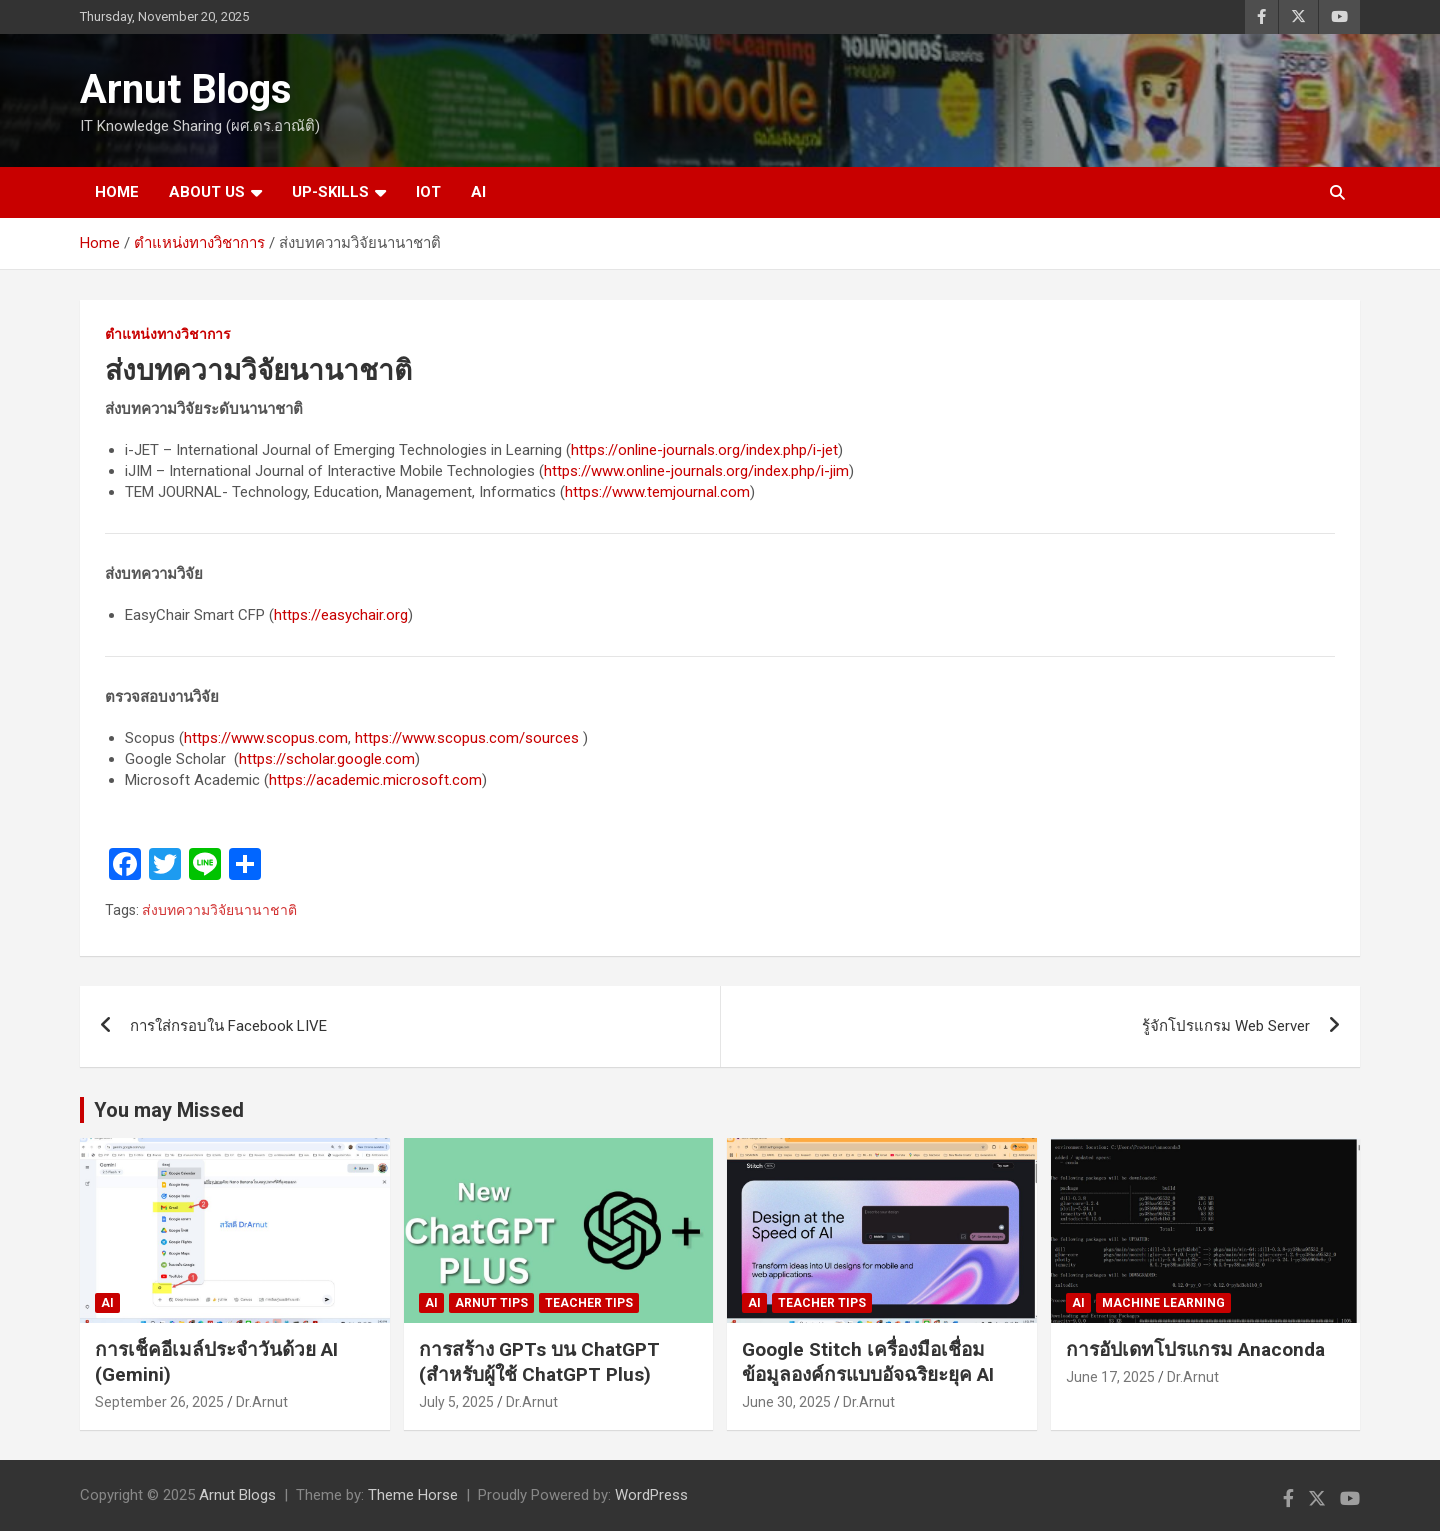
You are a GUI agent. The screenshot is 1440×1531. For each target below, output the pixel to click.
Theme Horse (413, 1495)
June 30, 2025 (786, 1402)
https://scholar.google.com (327, 759)
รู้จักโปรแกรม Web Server (1226, 1026)
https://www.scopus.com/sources (467, 738)
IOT (428, 192)
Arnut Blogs (186, 89)
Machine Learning (1163, 1303)
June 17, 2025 (1110, 1377)
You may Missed (169, 1110)
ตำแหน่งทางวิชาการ (168, 334)
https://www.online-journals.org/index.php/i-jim (696, 471)
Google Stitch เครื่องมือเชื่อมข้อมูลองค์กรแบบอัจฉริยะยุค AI (868, 1362)
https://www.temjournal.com (657, 492)
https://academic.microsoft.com (375, 780)
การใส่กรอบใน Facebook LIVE (228, 1026)
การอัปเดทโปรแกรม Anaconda (1195, 1349)
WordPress (651, 1495)
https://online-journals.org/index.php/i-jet (704, 450)
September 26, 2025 (159, 1402)
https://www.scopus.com (266, 738)
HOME (117, 192)
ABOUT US (207, 192)
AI (478, 192)
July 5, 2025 (456, 1402)
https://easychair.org (341, 615)
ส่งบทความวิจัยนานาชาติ (219, 910)
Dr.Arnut (262, 1402)
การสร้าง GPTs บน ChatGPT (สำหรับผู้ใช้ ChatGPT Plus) (539, 1362)
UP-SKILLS (330, 192)
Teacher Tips (589, 1303)
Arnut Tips (491, 1303)
